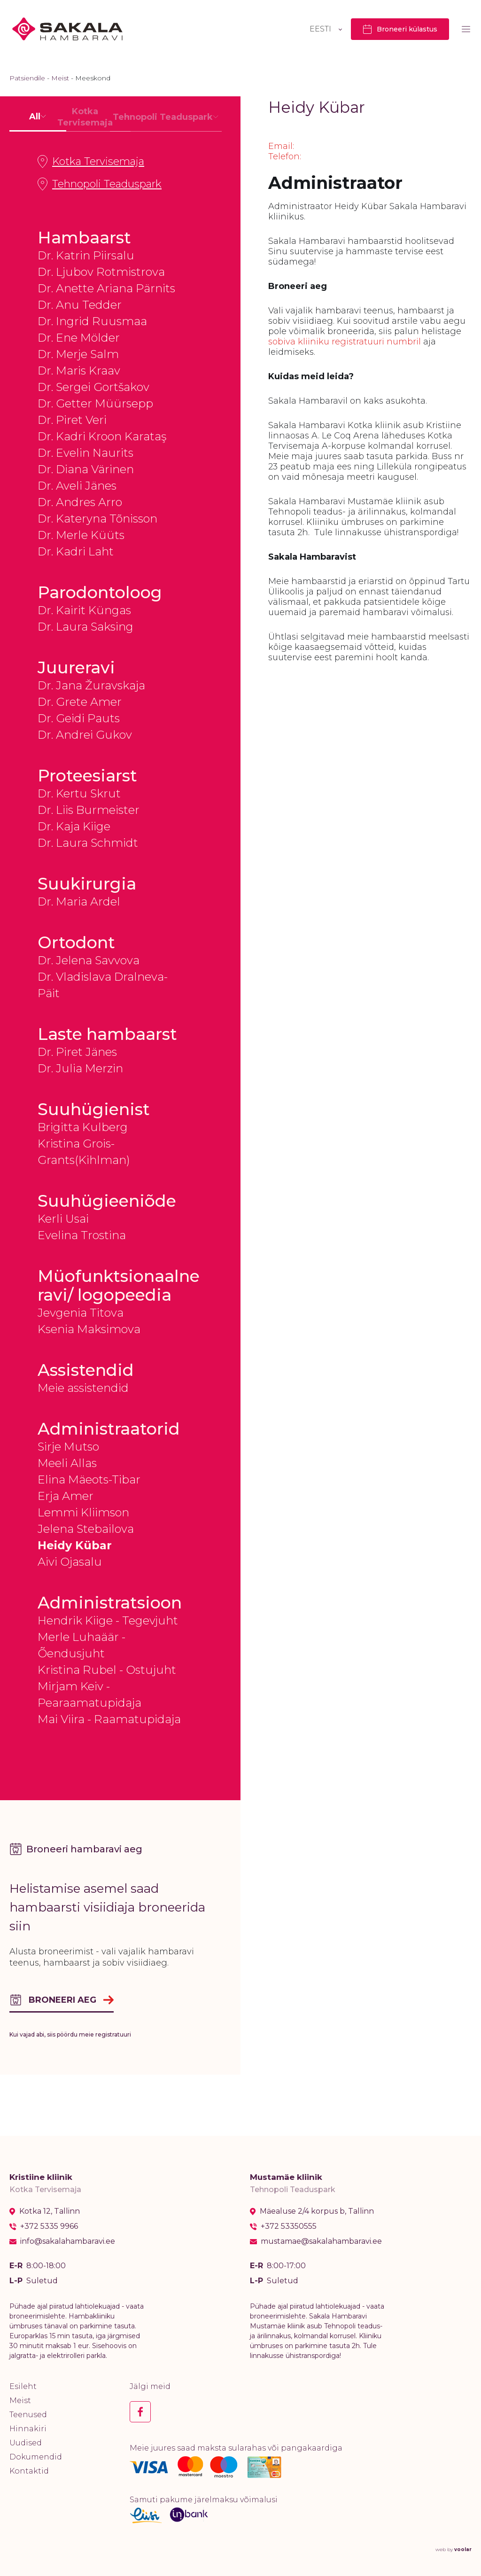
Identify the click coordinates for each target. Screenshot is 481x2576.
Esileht (23, 2386)
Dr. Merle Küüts (81, 535)
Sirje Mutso (68, 1446)
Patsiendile (27, 78)
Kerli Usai (63, 1219)
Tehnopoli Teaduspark (100, 184)
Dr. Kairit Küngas (84, 610)
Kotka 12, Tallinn (49, 2211)
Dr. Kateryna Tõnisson (97, 518)
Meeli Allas (67, 1463)
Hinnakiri (28, 2428)
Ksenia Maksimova (89, 1329)
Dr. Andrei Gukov (85, 735)
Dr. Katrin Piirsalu (86, 255)
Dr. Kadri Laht (76, 551)
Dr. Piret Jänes (77, 1052)
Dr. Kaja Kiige (74, 826)
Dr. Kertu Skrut (79, 793)
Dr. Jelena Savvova (89, 960)
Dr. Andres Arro (80, 502)
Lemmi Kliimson (83, 1512)
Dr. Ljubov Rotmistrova (101, 272)
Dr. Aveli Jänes (77, 485)
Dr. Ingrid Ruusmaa (92, 321)
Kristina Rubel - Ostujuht (107, 1670)
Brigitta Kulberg (83, 1127)
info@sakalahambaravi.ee (67, 2241)
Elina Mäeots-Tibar (89, 1479)
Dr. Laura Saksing (85, 626)
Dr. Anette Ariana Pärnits (106, 288)
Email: (281, 146)
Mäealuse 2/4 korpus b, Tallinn (317, 2211)
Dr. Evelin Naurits (85, 453)
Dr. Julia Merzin (80, 1068)
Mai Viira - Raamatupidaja (109, 1719)
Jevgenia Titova (81, 1312)
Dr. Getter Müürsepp (95, 403)
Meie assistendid (83, 1388)
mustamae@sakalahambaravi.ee (321, 2241)
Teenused (28, 2414)
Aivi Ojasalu (70, 1562)
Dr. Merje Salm (78, 354)
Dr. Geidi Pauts (79, 718)
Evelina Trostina (82, 1235)
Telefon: (284, 156)
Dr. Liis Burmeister (89, 810)
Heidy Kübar (75, 1545)
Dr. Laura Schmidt (88, 843)
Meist (60, 78)
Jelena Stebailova (86, 1529)
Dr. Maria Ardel (79, 901)
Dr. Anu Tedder (80, 305)
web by (453, 2549)
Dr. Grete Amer (80, 702)
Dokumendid (35, 2456)
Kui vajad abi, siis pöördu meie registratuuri (70, 2034)
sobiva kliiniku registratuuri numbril (344, 341)
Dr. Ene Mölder (79, 337)
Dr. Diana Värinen (86, 469)
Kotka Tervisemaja (91, 161)
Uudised (25, 2442)
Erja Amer (65, 1496)
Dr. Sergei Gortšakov (93, 387)
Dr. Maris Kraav (79, 370)
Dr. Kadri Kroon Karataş (102, 436)
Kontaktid (29, 2471)
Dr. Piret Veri (72, 420)
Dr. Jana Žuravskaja (91, 685)
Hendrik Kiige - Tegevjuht (108, 1620)
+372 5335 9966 (49, 2226)
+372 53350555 (289, 2226)
